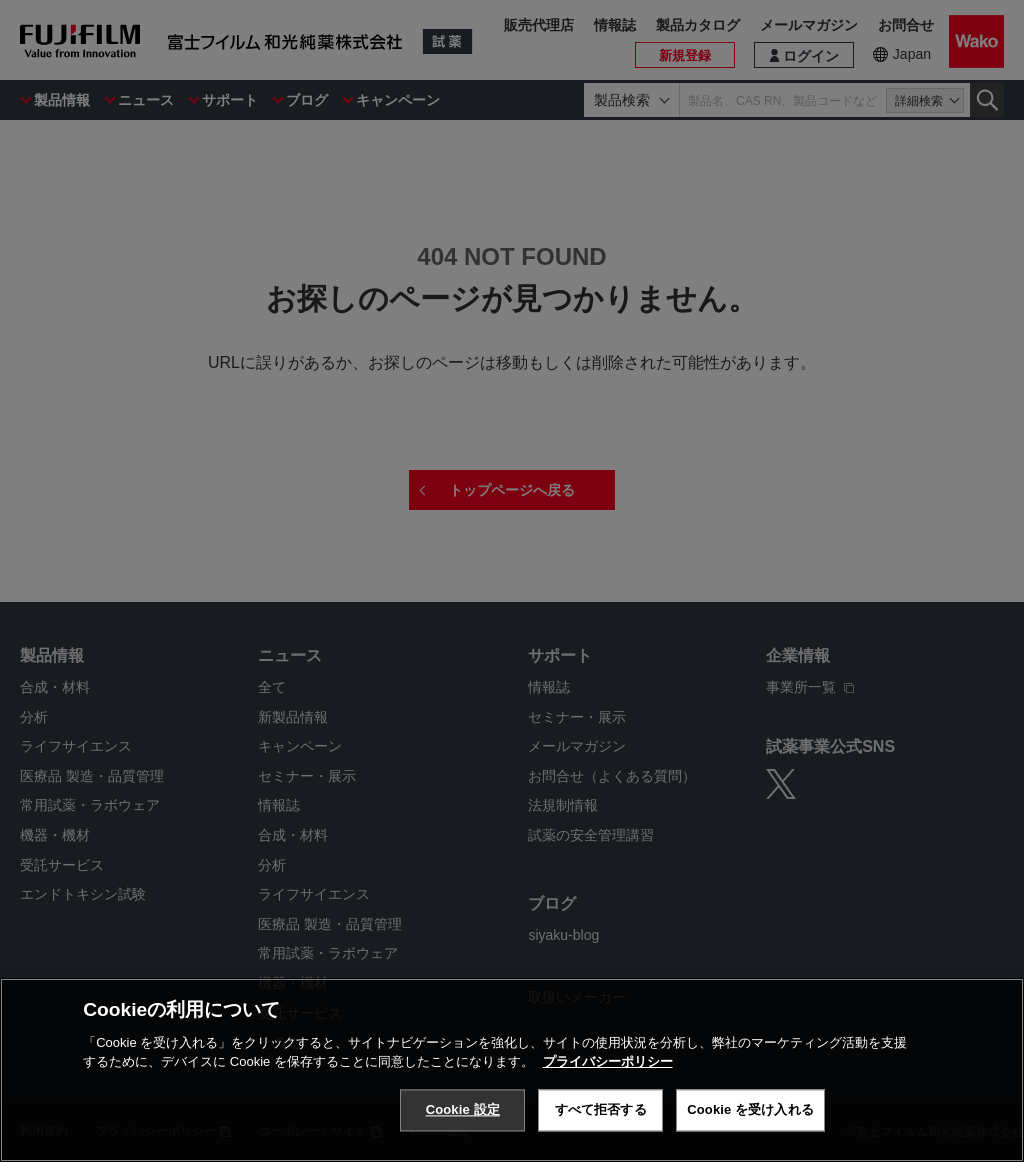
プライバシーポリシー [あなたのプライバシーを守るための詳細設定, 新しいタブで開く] (608, 1063)
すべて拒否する (601, 1111)
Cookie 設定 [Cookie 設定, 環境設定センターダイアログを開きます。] (463, 1111)
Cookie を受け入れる (750, 1111)
